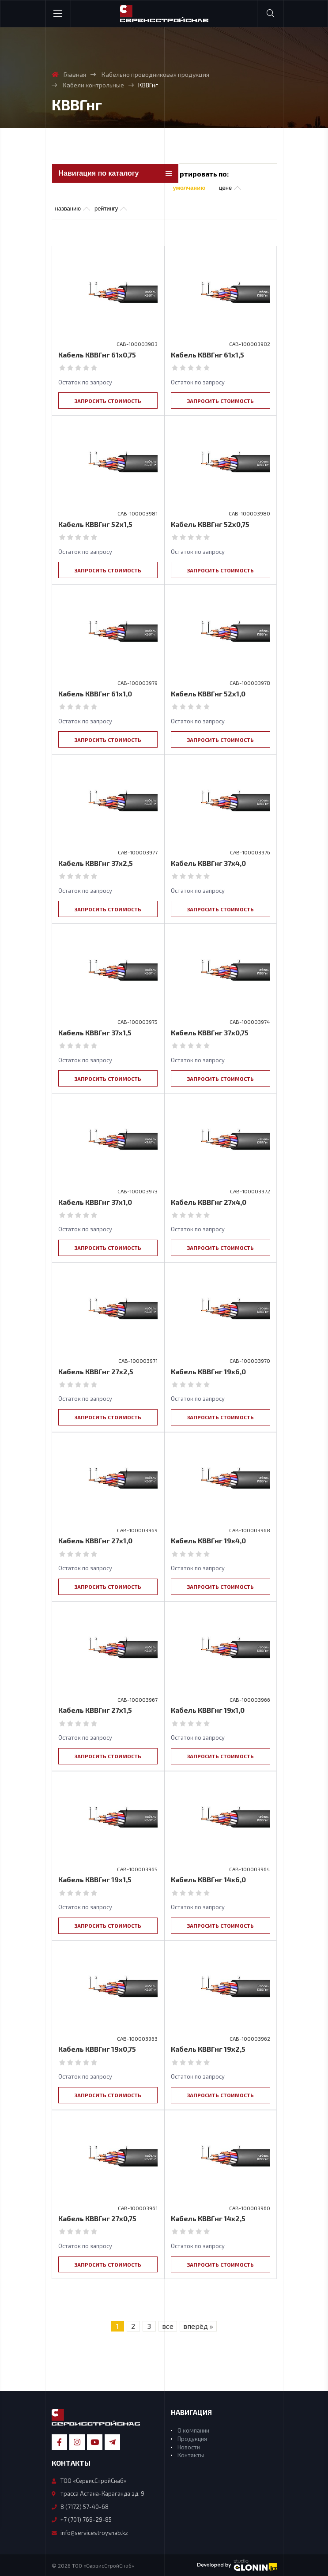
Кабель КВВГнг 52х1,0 (208, 693)
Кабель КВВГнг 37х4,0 (208, 862)
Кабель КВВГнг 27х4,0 (208, 1201)
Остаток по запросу (85, 382)
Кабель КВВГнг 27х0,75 (97, 2218)
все (167, 2325)
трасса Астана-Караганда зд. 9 (98, 2493)
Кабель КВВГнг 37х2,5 (95, 862)
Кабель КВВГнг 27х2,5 (95, 1371)
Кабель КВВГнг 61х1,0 (95, 693)
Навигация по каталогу (99, 173)
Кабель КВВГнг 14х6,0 (208, 1879)
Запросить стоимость (107, 401)
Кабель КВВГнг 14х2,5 (208, 2218)
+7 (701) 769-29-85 (82, 2519)
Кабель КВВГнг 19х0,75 (97, 2048)
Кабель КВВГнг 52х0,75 (210, 524)
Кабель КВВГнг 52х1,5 (95, 524)
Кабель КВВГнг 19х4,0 (208, 1540)
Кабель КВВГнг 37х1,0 (95, 1201)
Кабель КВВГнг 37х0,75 (210, 1032)
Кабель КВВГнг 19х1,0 (208, 1710)
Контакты (190, 2454)
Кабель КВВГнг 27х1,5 (95, 1710)
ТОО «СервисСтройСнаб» (89, 2480)
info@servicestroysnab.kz (90, 2532)
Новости (188, 2446)
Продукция (192, 2438)
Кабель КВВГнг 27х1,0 (95, 1540)
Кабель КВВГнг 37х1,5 (95, 1032)
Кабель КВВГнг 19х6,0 (208, 1371)
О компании (193, 2429)
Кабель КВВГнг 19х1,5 (95, 1879)
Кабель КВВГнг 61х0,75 (97, 354)
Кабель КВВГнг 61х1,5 (207, 354)
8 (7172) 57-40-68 (80, 2506)
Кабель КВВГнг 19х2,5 (208, 2048)
